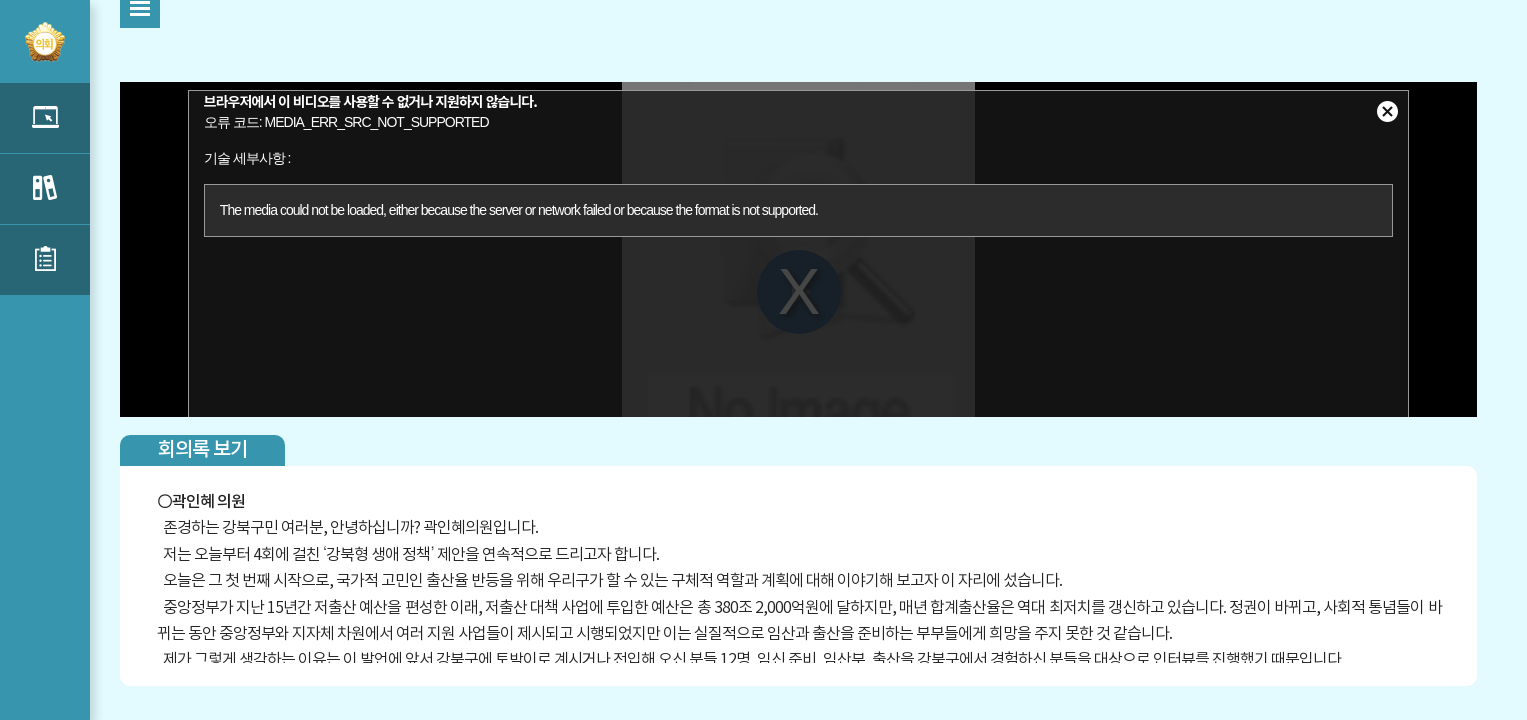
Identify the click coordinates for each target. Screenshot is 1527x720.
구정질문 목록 (45, 189)
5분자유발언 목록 (45, 118)
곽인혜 (193, 502)
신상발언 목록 (45, 260)
